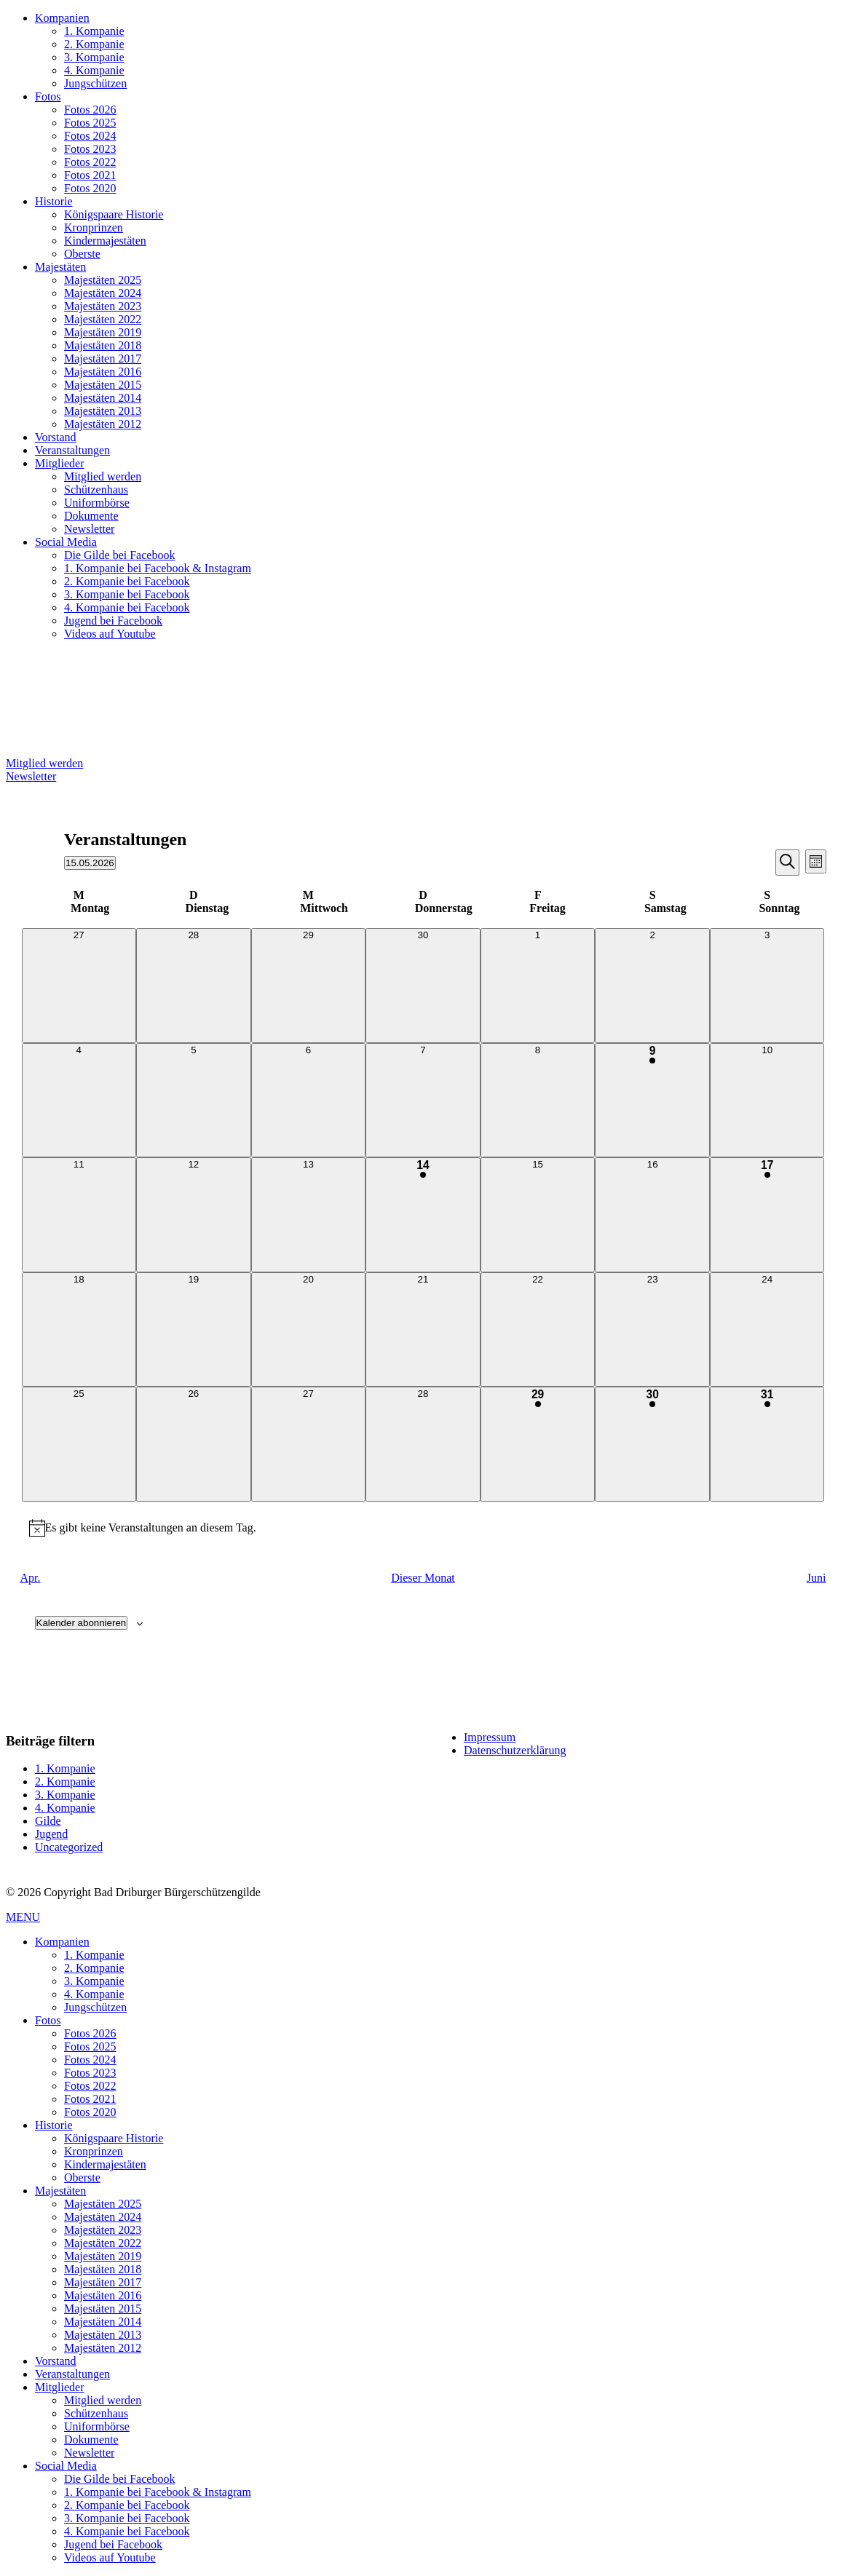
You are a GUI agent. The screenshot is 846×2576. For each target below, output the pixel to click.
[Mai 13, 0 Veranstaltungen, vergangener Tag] (308, 1214)
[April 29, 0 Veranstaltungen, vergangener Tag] (308, 985)
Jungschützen (95, 83)
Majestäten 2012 (102, 424)
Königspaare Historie (113, 214)
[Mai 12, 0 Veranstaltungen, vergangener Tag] (193, 1214)
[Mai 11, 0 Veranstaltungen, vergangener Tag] (79, 1214)
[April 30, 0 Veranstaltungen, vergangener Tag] (423, 985)
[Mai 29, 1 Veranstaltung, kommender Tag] (538, 1444)
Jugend (51, 1834)
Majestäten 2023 (102, 306)
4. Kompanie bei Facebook (126, 607)
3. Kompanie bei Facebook (126, 594)
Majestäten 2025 (102, 280)
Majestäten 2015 (102, 385)
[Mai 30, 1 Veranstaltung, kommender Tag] (652, 1444)
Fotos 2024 (90, 136)
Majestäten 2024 (102, 293)
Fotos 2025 (90, 122)
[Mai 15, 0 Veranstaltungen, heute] (538, 1214)
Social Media (66, 542)
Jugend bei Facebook (113, 620)
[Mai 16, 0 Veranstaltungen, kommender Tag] (652, 1214)
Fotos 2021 (90, 175)
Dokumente (91, 516)
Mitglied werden (102, 476)
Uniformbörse (97, 502)
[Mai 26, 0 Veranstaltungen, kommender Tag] (193, 1444)
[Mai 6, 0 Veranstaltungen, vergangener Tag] (308, 1100)
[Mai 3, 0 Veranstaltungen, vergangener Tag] (767, 985)
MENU (23, 1917)
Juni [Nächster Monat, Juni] (816, 1578)
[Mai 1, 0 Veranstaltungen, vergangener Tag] (538, 985)
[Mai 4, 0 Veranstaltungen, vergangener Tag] (79, 1100)
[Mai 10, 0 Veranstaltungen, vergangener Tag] (767, 1100)
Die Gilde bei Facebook (119, 555)
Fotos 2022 (90, 162)
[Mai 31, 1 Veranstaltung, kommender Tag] (767, 1444)
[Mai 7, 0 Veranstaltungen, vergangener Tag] (423, 1100)
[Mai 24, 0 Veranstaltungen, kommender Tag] (767, 1329)
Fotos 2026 (90, 109)
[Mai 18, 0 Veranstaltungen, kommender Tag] (79, 1329)
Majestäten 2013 (102, 411)
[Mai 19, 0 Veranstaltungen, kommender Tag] (193, 1329)
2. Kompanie (94, 44)
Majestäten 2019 (102, 332)
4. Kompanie (94, 70)
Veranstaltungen (72, 450)
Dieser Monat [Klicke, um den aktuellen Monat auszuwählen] (423, 1578)
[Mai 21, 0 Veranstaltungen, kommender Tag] (423, 1329)
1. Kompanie (94, 31)
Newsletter (89, 529)
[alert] (423, 1527)
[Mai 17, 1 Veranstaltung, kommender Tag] (767, 1214)
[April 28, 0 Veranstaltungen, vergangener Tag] (193, 985)
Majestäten (60, 267)
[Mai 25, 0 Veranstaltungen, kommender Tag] (79, 1444)
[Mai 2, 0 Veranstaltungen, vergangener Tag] (652, 985)
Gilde (48, 1821)
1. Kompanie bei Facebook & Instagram (157, 568)
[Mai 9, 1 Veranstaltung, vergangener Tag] (652, 1100)
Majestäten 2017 (102, 358)
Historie (54, 201)
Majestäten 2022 (102, 319)
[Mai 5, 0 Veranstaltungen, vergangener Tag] (193, 1100)
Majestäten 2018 (102, 345)
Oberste (82, 253)
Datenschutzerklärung (515, 1750)
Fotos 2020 (90, 188)
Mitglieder (59, 463)
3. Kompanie (94, 57)
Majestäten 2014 (102, 398)
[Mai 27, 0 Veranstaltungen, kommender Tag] (308, 1444)
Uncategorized (69, 1847)
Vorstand (55, 437)
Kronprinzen (93, 227)
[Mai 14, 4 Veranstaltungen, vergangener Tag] (423, 1214)
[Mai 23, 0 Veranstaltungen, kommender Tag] (652, 1329)
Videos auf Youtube (110, 633)
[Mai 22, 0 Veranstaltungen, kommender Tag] (538, 1329)
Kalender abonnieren (81, 1622)
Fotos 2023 (90, 149)
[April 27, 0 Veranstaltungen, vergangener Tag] (79, 985)
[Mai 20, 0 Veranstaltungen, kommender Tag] (308, 1329)
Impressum (489, 1737)
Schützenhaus (96, 489)
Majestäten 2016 (102, 371)
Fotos (48, 96)
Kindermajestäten (105, 240)
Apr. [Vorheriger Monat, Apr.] (30, 1578)
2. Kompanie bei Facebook (126, 581)
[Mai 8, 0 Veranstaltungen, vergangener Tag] (538, 1100)
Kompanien (62, 18)
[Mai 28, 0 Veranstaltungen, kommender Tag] (423, 1444)
